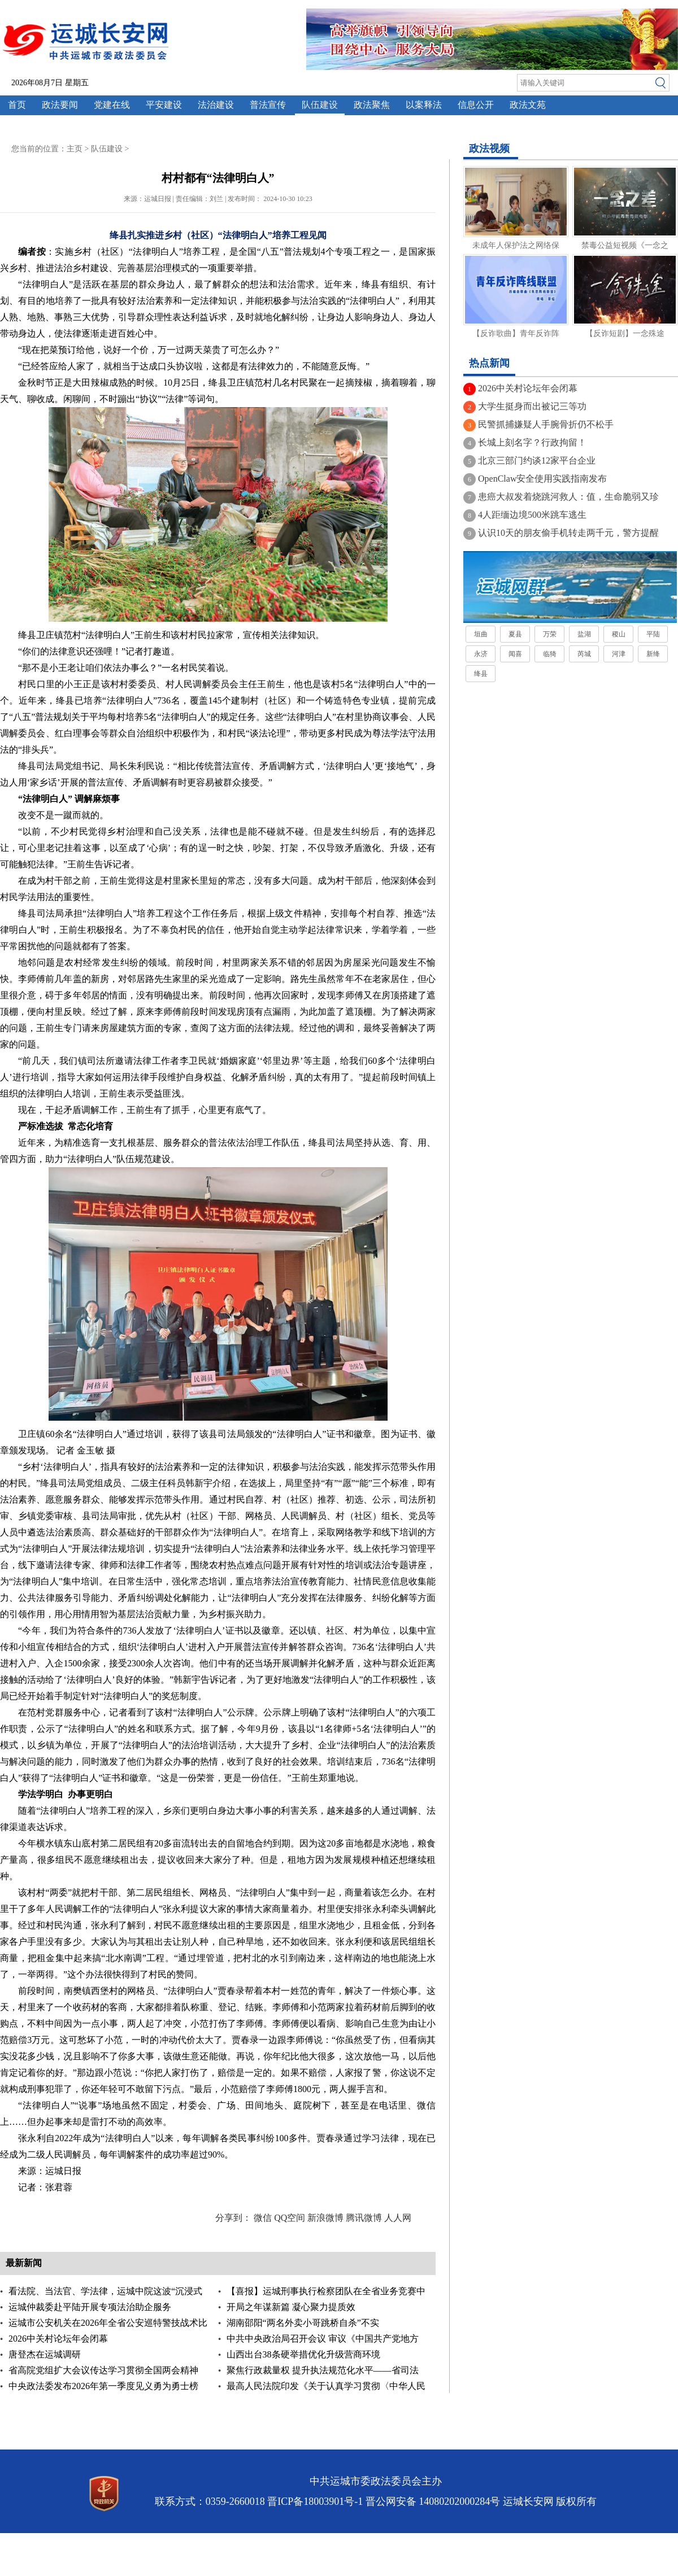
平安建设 (164, 105)
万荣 (550, 634)
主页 (74, 149)
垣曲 (481, 634)
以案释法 (424, 105)
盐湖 (584, 634)
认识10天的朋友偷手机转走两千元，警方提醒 (568, 533)
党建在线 (112, 105)
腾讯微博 (364, 2218)
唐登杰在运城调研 (44, 2354)
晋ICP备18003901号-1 (315, 2501)
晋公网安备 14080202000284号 (433, 2501)
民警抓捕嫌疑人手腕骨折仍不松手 (546, 424)
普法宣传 (268, 105)
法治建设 (216, 105)
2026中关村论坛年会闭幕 (58, 2338)
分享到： (233, 2218)
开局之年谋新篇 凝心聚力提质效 (291, 2307)
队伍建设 (320, 105)
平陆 (653, 634)
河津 (618, 654)
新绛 (653, 654)
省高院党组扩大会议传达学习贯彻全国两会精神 (103, 2370)
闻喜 (515, 654)
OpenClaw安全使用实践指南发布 (542, 478)
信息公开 (476, 105)
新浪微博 (325, 2218)
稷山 (618, 634)
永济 (481, 654)
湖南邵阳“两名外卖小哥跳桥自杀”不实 (303, 2323)
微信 (263, 2218)
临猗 (550, 654)
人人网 (397, 2218)
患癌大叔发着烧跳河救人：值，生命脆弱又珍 (568, 496)
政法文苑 (528, 105)
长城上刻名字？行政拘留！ (532, 442)
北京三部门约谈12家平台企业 (537, 460)
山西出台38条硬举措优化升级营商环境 (303, 2354)
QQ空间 (289, 2218)
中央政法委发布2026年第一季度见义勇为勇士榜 (103, 2386)
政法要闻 (60, 105)
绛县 (481, 674)
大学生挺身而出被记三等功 (532, 406)
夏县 (515, 634)
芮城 (584, 654)
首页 (17, 105)
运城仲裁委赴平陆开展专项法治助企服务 (89, 2307)
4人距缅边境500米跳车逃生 (532, 514)
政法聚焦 (372, 105)
